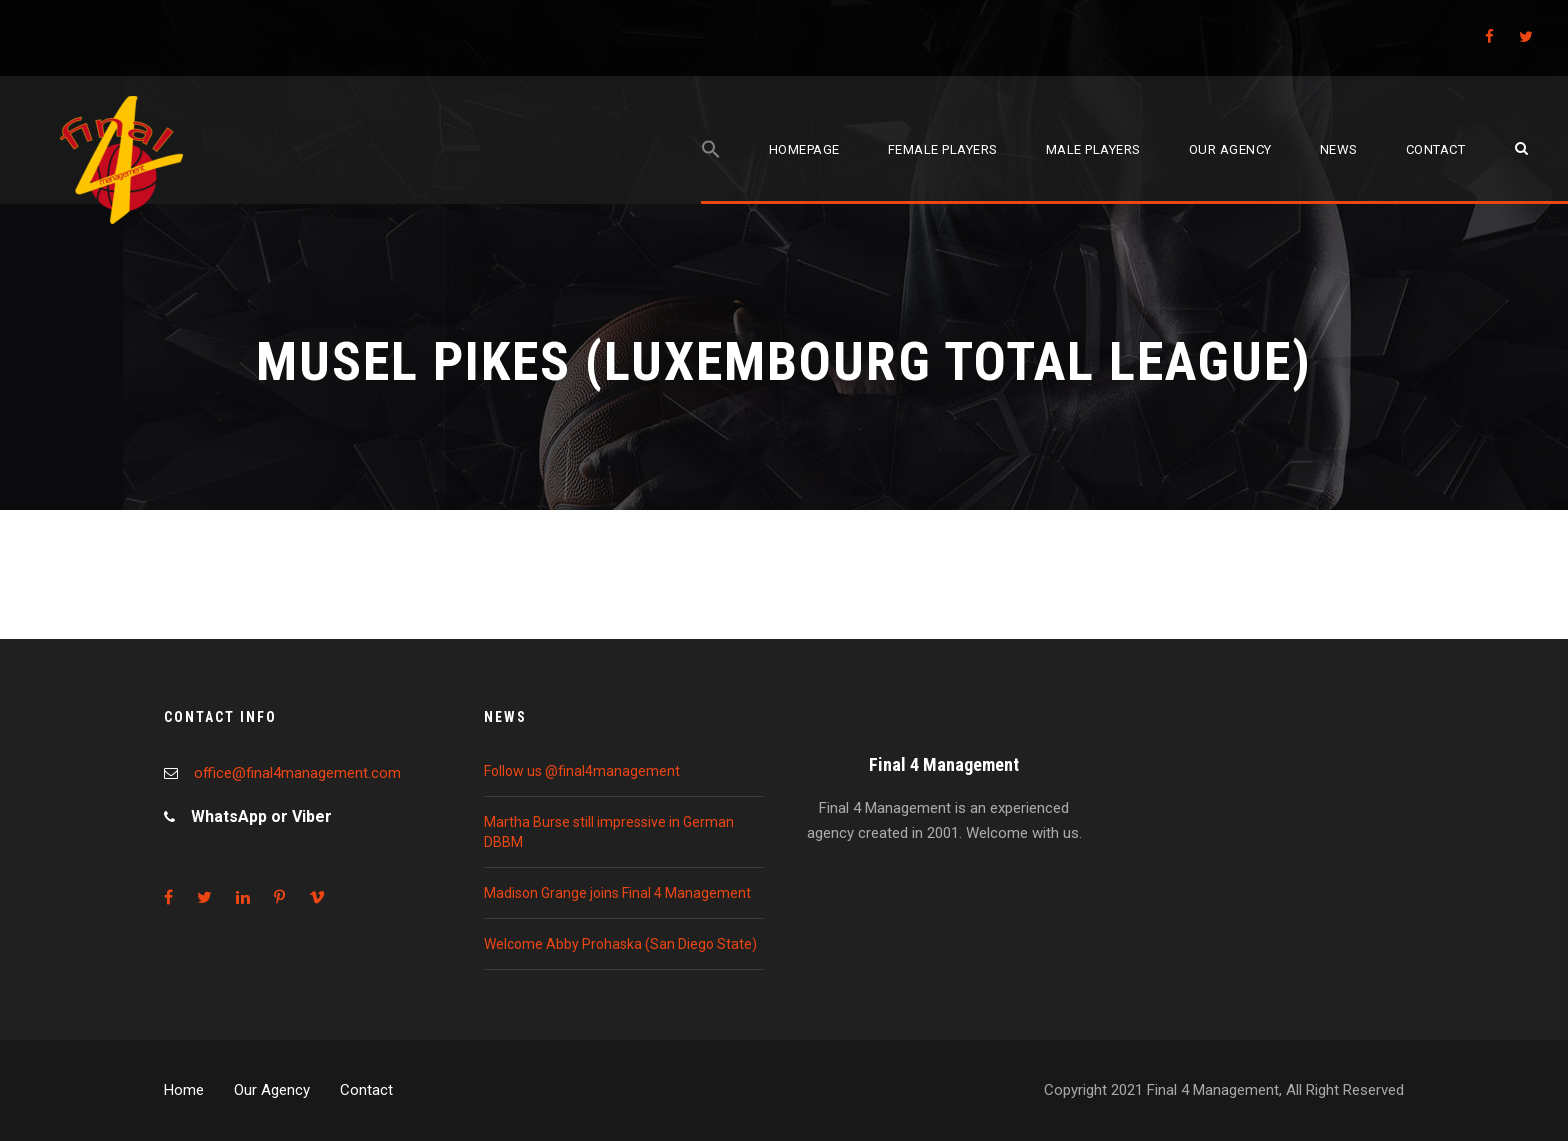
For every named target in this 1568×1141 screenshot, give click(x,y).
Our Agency (272, 1090)
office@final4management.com (297, 773)
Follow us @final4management (582, 771)
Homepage (804, 149)
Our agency (1230, 149)
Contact (1436, 149)
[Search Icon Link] (711, 171)
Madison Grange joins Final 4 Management (617, 893)
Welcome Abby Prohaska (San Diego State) (620, 944)
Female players (943, 149)
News (1339, 149)
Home (184, 1090)
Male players (1093, 149)
